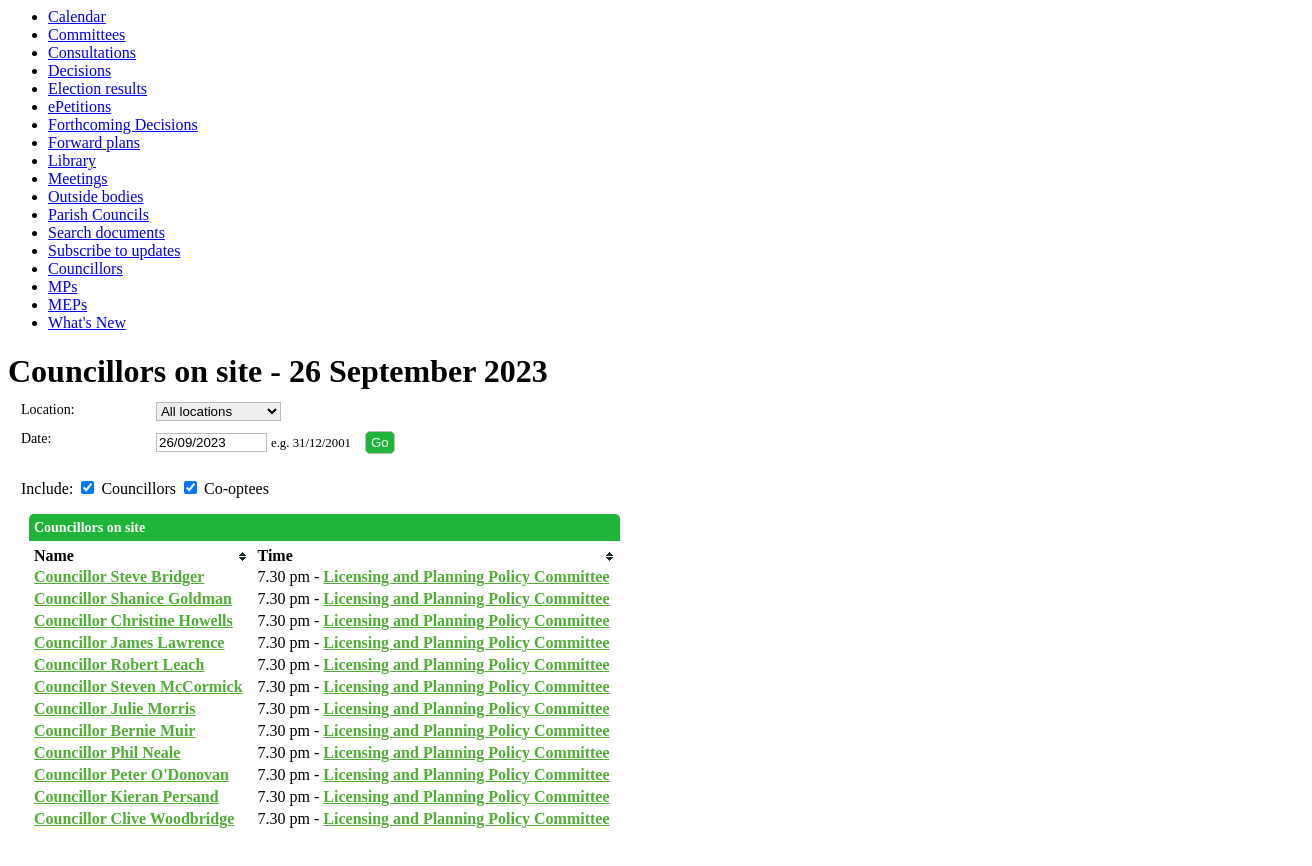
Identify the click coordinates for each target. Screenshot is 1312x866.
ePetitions (79, 106)
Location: (48, 409)
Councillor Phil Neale (107, 752)
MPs (62, 286)
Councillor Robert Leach (119, 664)
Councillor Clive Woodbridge (134, 818)
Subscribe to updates (114, 250)
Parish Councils (98, 214)
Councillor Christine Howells (133, 620)
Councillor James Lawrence (129, 642)
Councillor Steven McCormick (138, 686)
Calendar (77, 16)
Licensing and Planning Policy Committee (466, 576)
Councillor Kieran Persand (126, 796)
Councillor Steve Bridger (119, 576)
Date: (36, 438)
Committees (86, 34)
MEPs (67, 304)
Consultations (92, 52)
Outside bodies (96, 196)
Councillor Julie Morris (114, 708)
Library (72, 160)
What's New (87, 322)
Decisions (79, 70)
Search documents (106, 232)
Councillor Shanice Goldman (133, 598)
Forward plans (94, 142)
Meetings (78, 178)
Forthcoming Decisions (123, 124)
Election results (97, 88)
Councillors (85, 268)
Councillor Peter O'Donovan (131, 774)
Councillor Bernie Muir (114, 730)
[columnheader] (141, 556)
